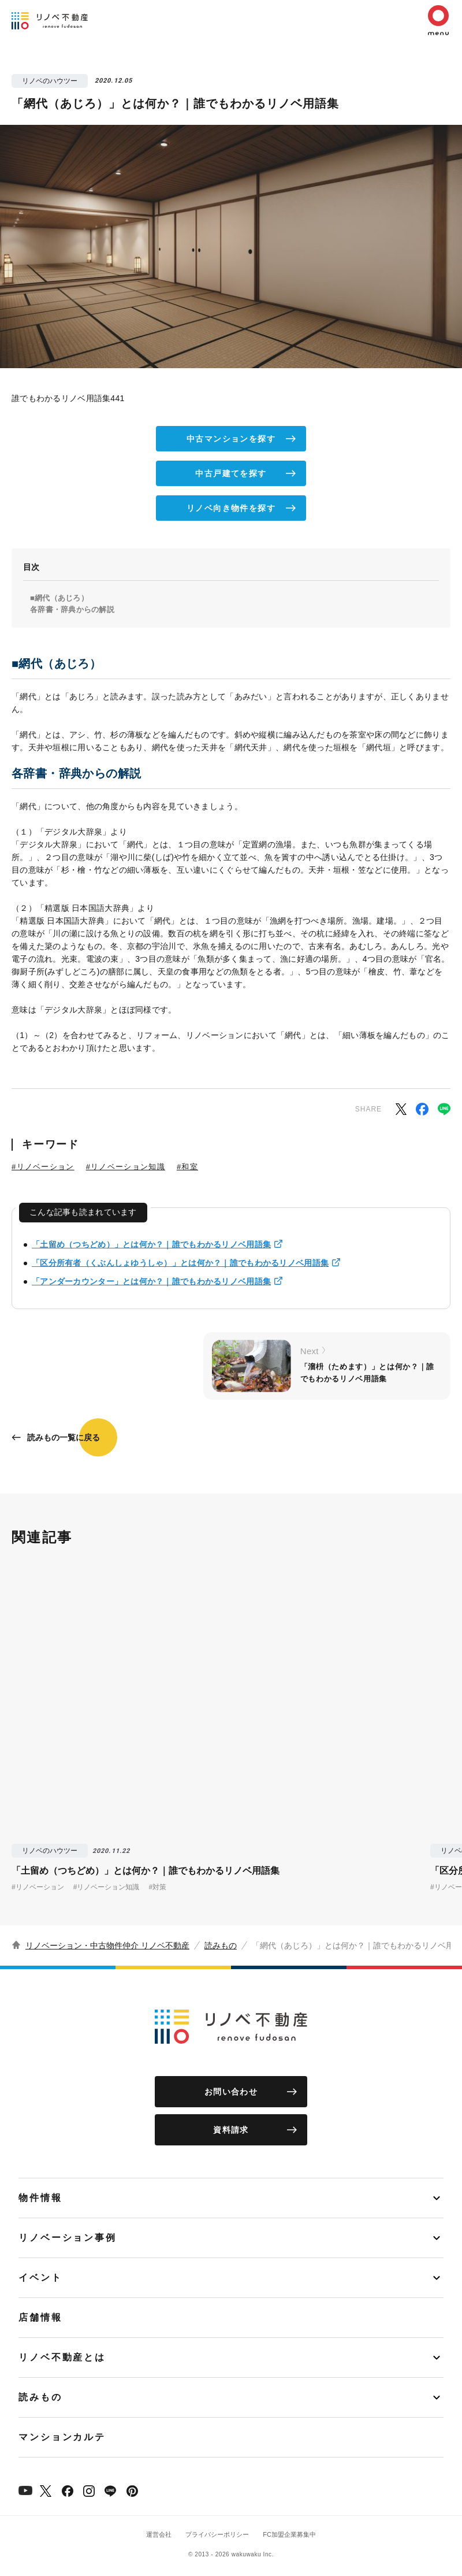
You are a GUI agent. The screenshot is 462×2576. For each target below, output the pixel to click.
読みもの (220, 1945)
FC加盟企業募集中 (289, 2534)
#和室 (187, 1166)
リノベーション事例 (67, 2238)
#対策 (157, 1887)
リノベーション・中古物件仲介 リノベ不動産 (107, 1945)
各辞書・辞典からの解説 (72, 609)
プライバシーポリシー (217, 2534)
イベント (40, 2277)
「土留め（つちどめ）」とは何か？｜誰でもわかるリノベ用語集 (151, 1244)
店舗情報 (40, 2317)
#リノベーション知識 (125, 1166)
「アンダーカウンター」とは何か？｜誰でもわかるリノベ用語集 (151, 1281)
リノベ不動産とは (62, 2357)
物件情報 (40, 2198)
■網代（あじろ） (59, 598)
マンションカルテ (62, 2437)
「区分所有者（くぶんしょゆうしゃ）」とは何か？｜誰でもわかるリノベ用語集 (180, 1262)
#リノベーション (43, 1166)
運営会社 (159, 2534)
